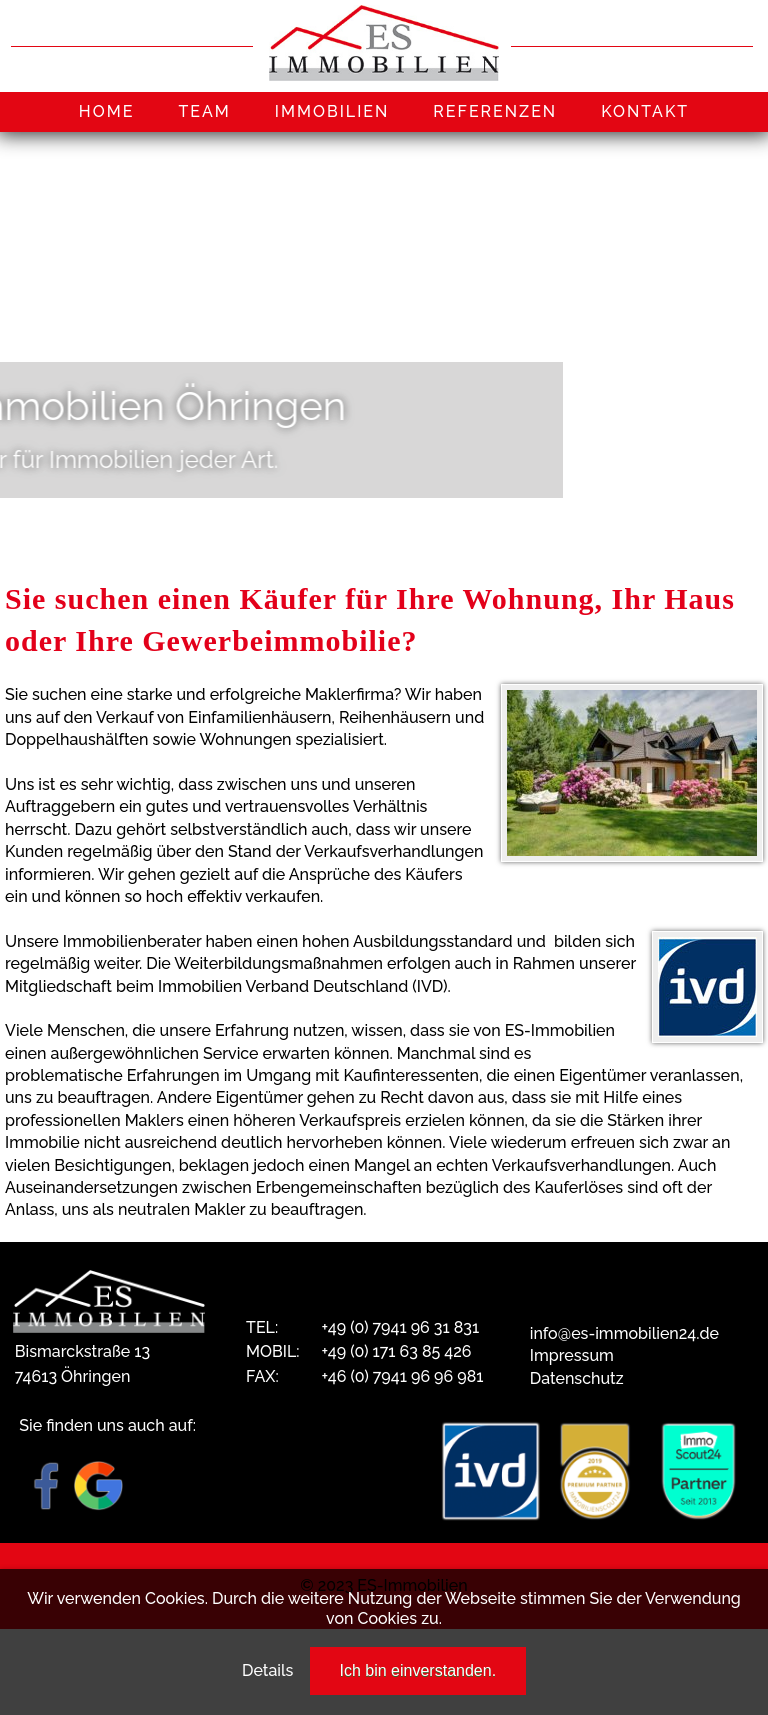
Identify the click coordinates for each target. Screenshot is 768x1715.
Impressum (572, 1355)
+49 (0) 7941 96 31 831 (400, 1327)
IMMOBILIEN (332, 111)
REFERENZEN (495, 111)
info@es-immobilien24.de (624, 1333)
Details (267, 1670)
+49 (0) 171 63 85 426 (396, 1351)
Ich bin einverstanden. (418, 1670)
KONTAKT (645, 111)
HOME (107, 111)
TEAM (204, 111)
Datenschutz (577, 1378)
